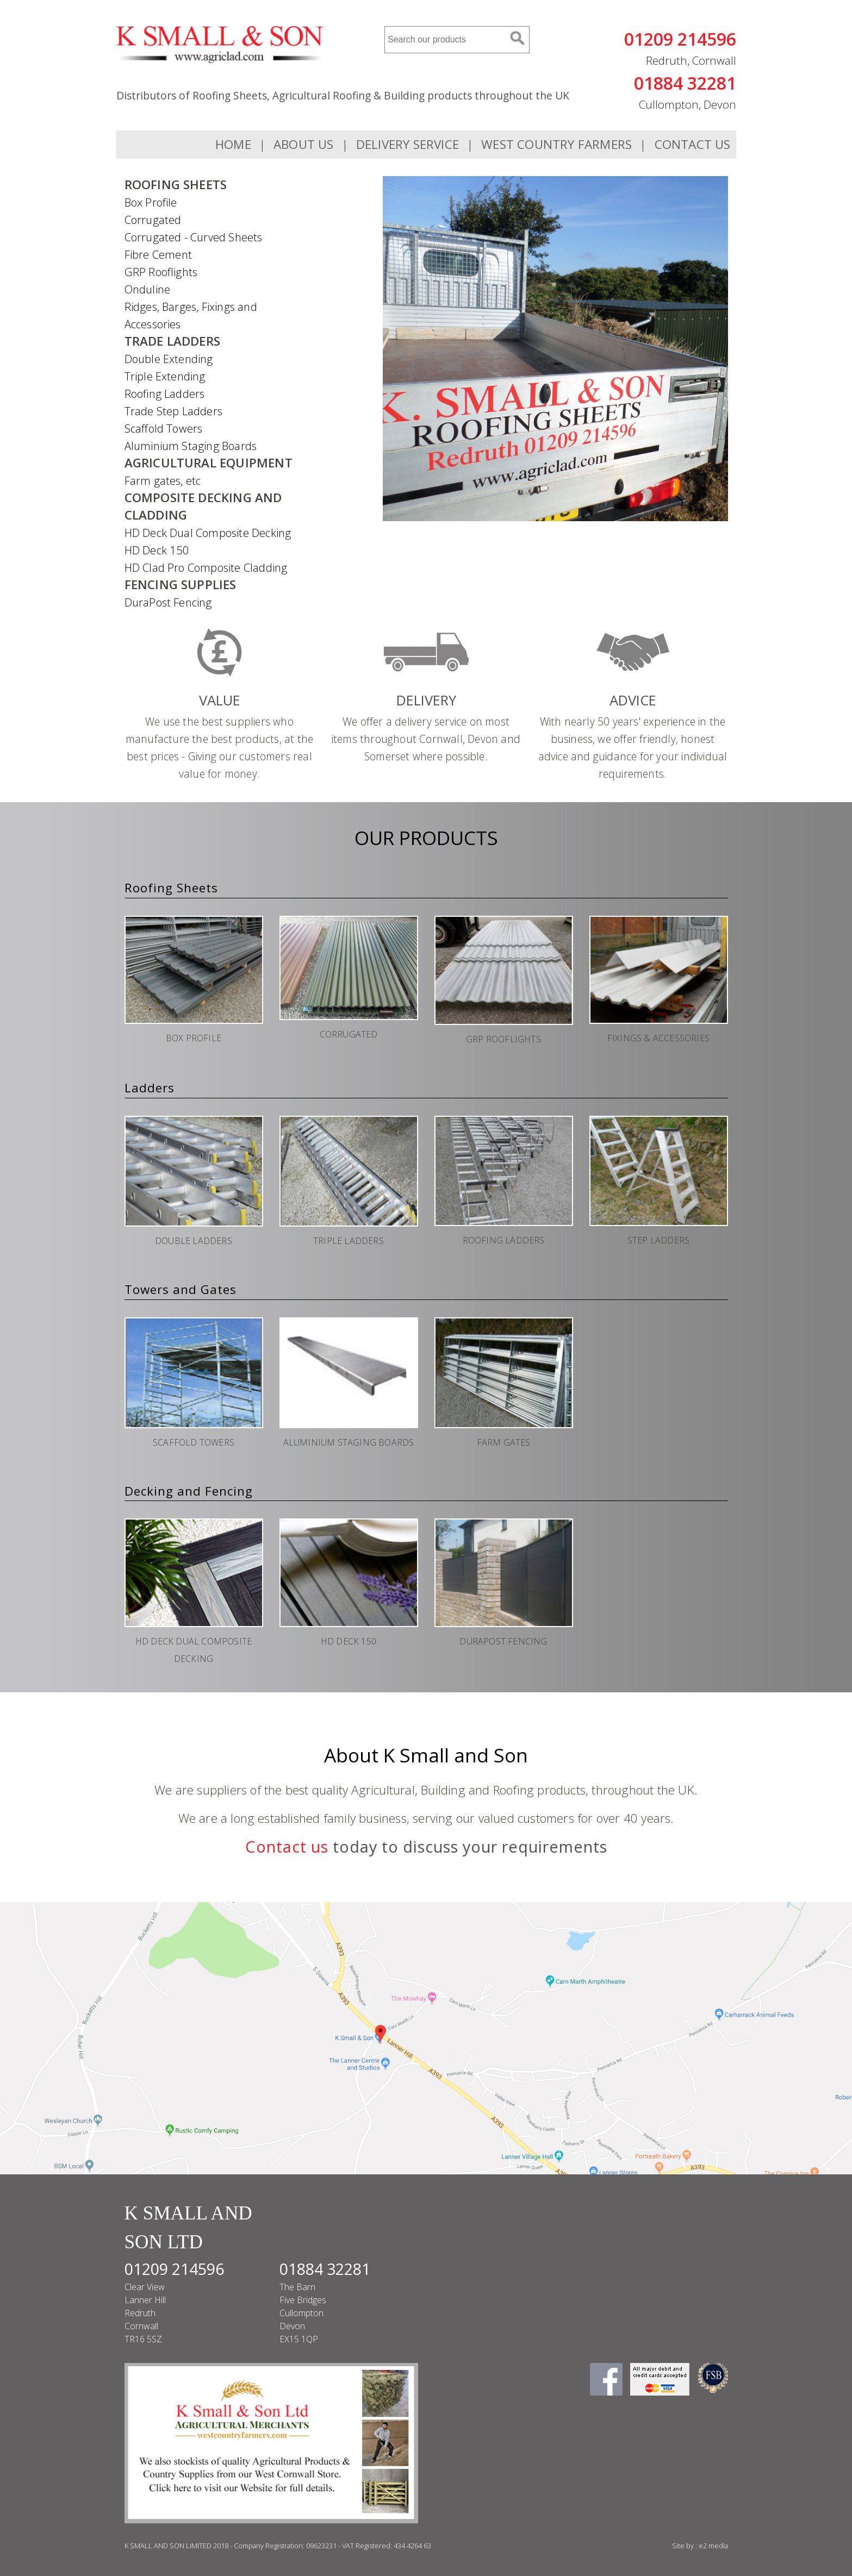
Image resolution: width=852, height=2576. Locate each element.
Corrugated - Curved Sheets (194, 237)
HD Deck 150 (157, 550)
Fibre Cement (158, 254)
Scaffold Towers (164, 428)
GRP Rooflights (161, 271)
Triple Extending (165, 376)
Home (233, 144)
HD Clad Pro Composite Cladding (206, 567)
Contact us (286, 1846)
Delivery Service (407, 144)
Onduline (148, 289)
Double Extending (169, 358)
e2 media (713, 2545)
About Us (303, 144)
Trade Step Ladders (174, 410)
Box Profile (151, 202)
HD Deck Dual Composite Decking (208, 532)
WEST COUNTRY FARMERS (556, 144)
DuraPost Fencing (168, 602)
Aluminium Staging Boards (191, 445)
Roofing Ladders (165, 393)
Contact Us (693, 144)
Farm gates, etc (163, 480)
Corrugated (153, 219)
